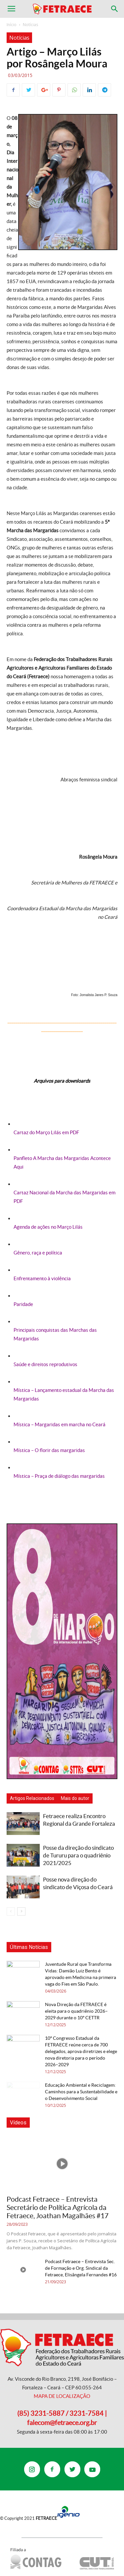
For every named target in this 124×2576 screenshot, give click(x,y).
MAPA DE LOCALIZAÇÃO (62, 2396)
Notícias (30, 24)
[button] (114, 9)
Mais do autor (75, 1798)
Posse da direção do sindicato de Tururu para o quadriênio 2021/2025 (78, 1855)
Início (12, 24)
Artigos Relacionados (32, 1798)
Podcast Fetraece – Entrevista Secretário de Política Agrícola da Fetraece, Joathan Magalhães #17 (57, 2207)
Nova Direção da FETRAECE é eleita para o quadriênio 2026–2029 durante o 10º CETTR (76, 2011)
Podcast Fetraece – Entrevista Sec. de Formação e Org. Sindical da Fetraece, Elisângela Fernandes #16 (81, 2268)
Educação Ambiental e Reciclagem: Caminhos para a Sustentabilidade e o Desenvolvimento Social (81, 2091)
